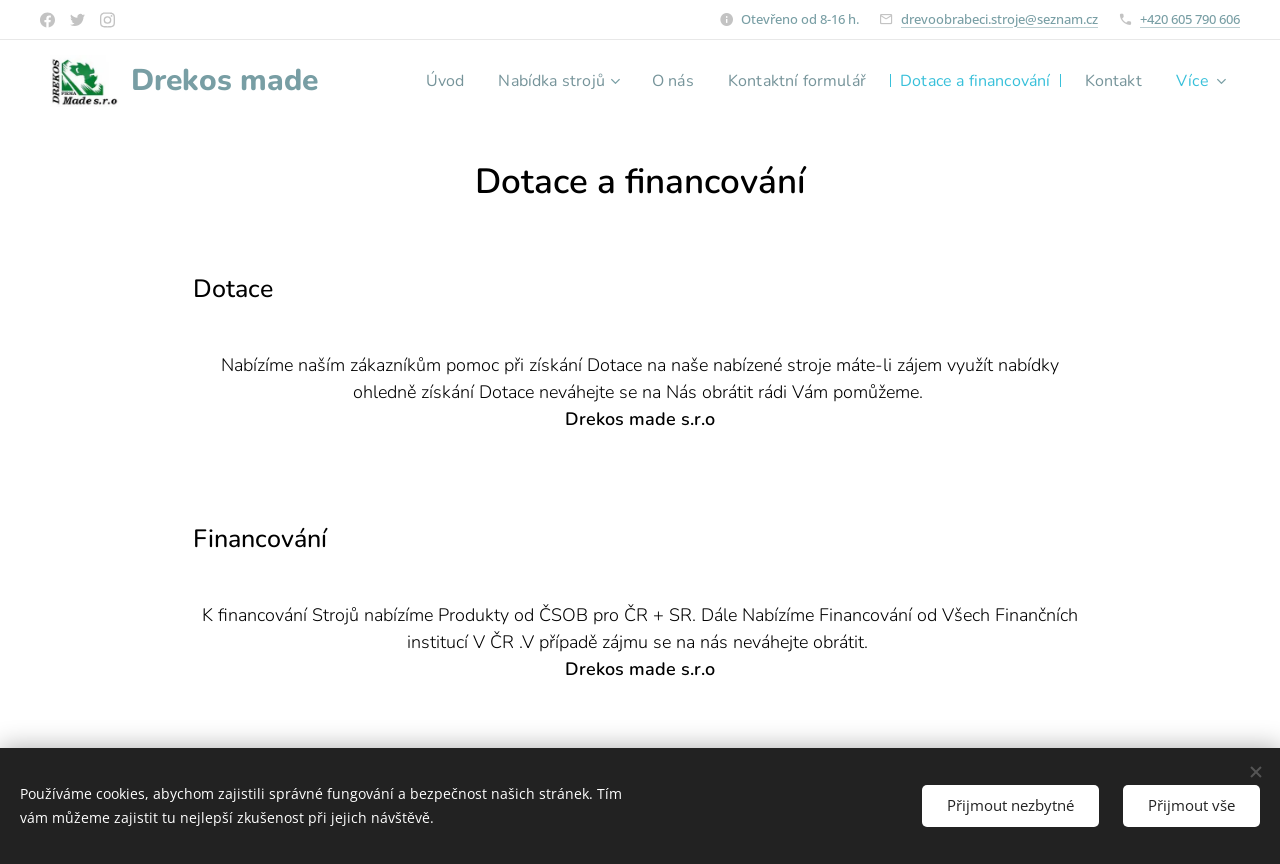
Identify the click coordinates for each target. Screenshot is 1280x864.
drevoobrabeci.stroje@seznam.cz (999, 19)
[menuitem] (499, 81)
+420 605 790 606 (1190, 19)
